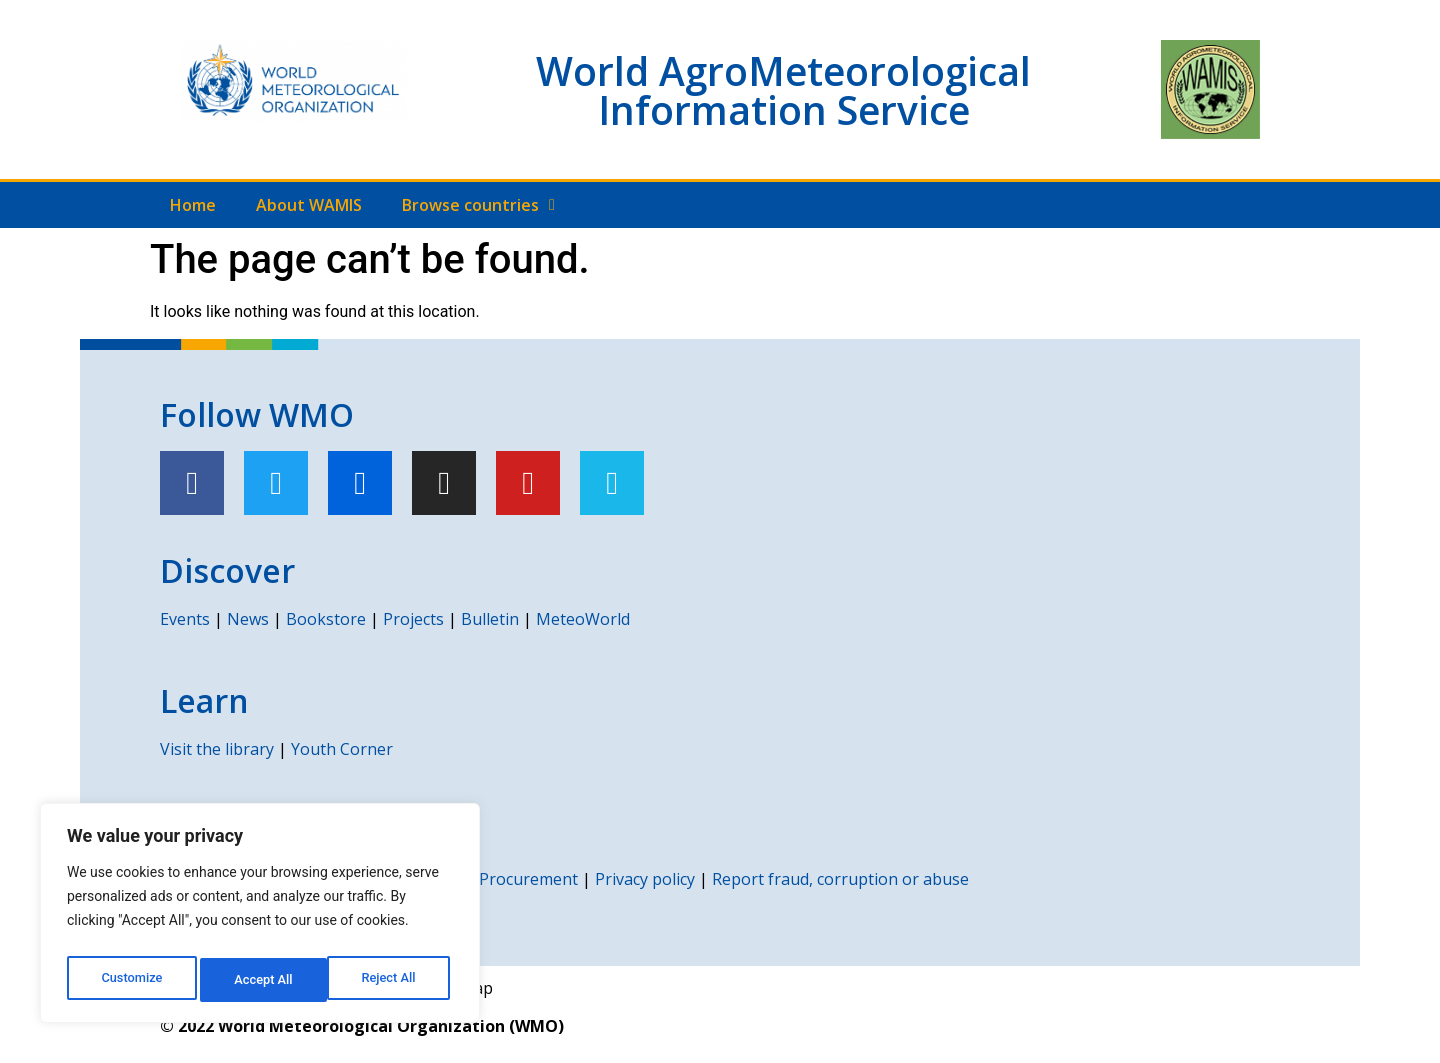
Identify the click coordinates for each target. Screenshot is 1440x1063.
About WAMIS (309, 205)
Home (193, 205)
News (248, 619)
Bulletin (490, 619)
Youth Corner (342, 749)
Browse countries (478, 205)
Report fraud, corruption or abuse (840, 879)
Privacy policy (645, 879)
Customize (130, 980)
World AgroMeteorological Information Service (783, 90)
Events (185, 619)
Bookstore (326, 619)
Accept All (391, 980)
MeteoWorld (583, 619)
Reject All (261, 980)
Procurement (528, 879)
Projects (413, 619)
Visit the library (217, 749)
